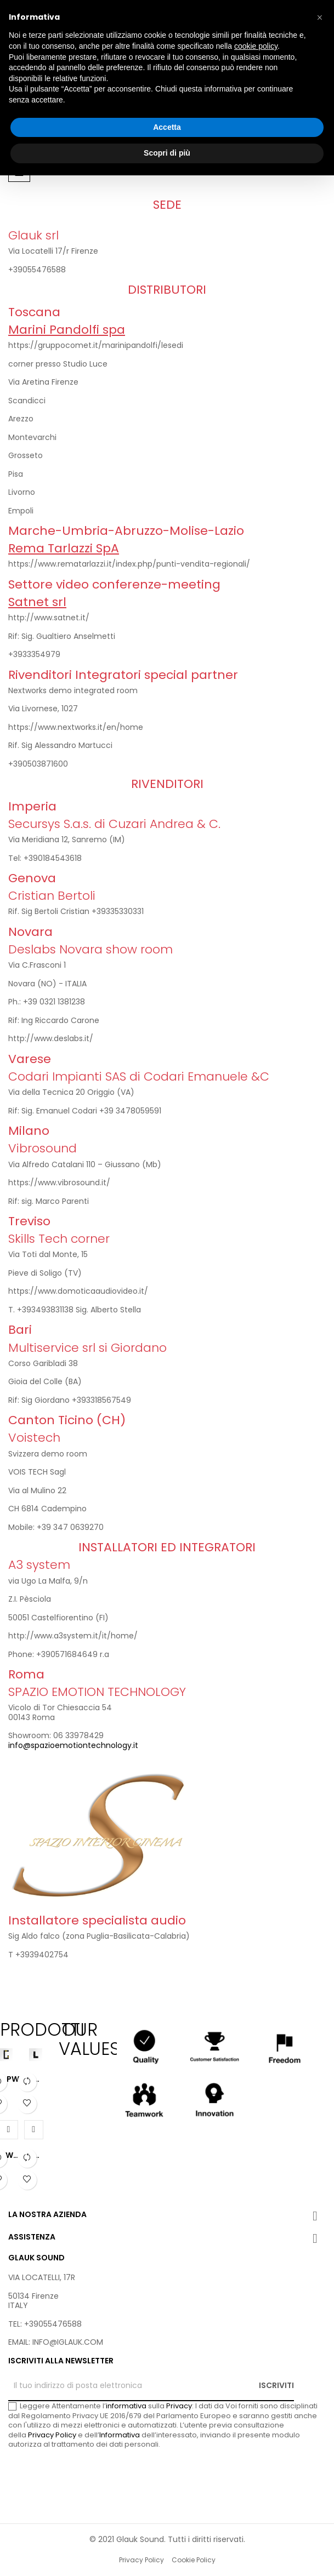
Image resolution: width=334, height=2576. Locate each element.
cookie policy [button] (256, 46)
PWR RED (38, 2156)
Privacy (179, 2406)
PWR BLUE (9, 2156)
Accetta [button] (167, 127)
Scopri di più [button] (167, 152)
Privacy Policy (52, 2435)
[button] (320, 17)
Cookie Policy (194, 2559)
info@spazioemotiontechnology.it (73, 1745)
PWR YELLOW (15, 2080)
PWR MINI (38, 2080)
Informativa (119, 2435)
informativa (126, 2406)
